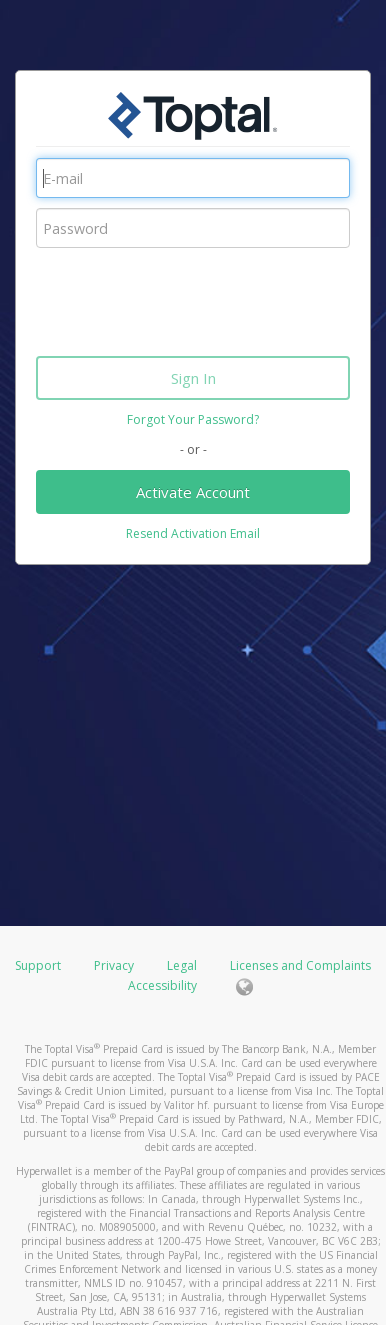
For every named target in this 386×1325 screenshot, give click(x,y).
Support (38, 965)
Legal (182, 965)
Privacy (114, 965)
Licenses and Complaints (300, 965)
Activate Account (193, 492)
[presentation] (188, 297)
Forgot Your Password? (193, 419)
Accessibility (162, 985)
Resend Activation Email (193, 533)
